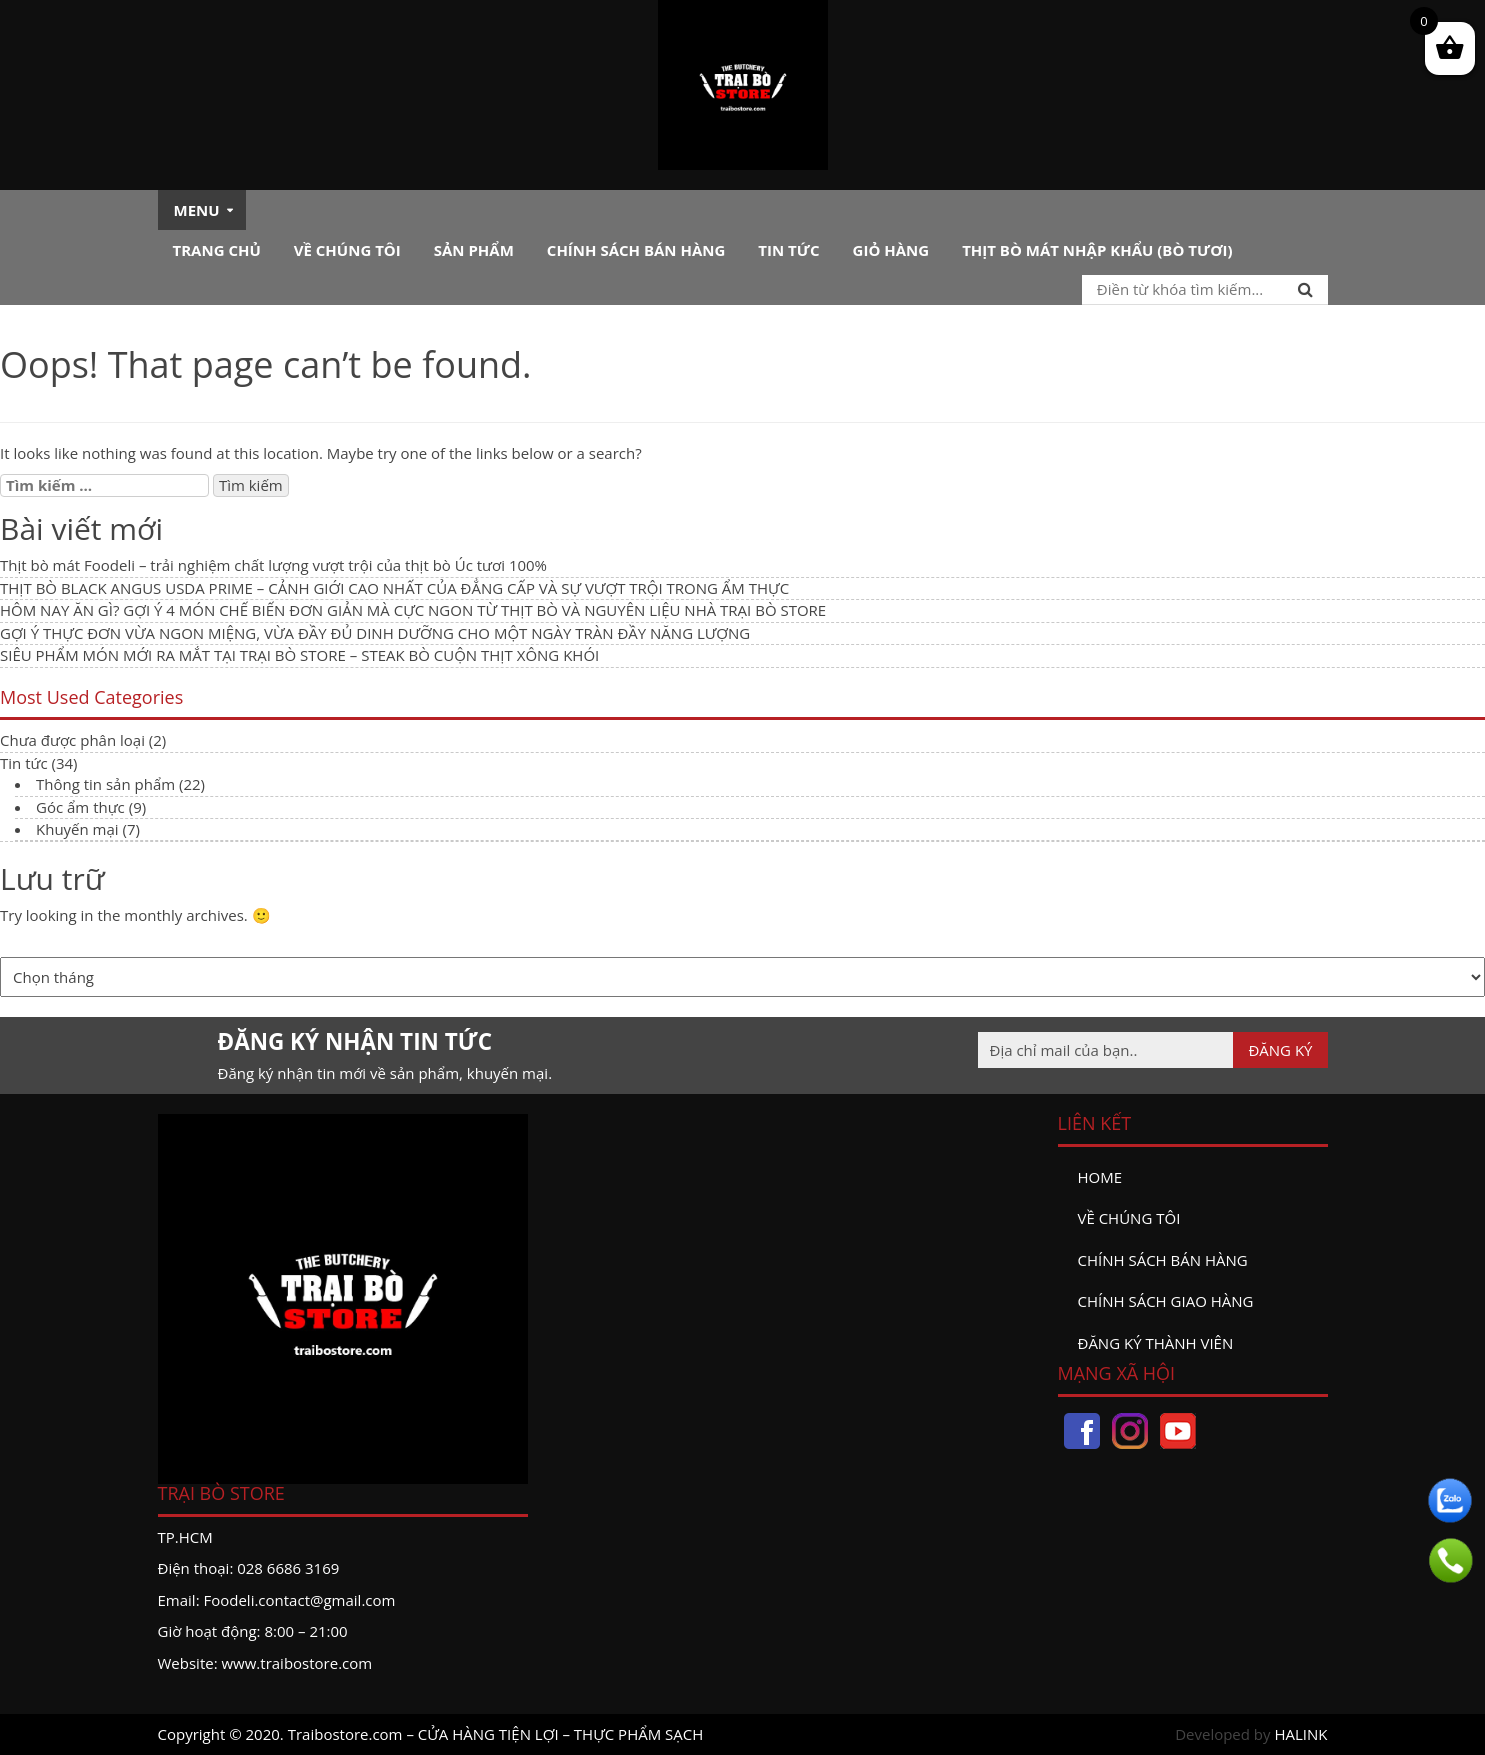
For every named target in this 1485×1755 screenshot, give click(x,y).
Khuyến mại (77, 829)
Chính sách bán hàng (636, 250)
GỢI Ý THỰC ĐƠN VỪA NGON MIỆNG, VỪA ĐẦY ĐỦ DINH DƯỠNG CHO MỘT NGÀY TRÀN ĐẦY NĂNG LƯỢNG (375, 633)
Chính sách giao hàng (1166, 1301)
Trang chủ (217, 250)
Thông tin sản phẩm (105, 784)
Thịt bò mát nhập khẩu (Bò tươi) (1097, 250)
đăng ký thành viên (1156, 1343)
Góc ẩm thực (80, 807)
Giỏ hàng (891, 250)
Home (1100, 1177)
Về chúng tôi (347, 250)
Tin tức (788, 250)
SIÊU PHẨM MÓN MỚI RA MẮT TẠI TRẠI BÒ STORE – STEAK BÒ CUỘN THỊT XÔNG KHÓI (299, 655)
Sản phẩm (474, 250)
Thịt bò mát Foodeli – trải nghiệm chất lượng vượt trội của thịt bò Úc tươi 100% (273, 565)
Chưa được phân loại (72, 740)
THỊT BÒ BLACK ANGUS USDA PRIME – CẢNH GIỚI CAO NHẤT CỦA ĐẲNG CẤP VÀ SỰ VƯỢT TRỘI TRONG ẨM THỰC (394, 588)
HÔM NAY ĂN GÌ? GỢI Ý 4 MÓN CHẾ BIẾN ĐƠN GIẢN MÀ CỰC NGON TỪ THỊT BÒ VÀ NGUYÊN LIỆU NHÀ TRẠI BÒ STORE (413, 610)
